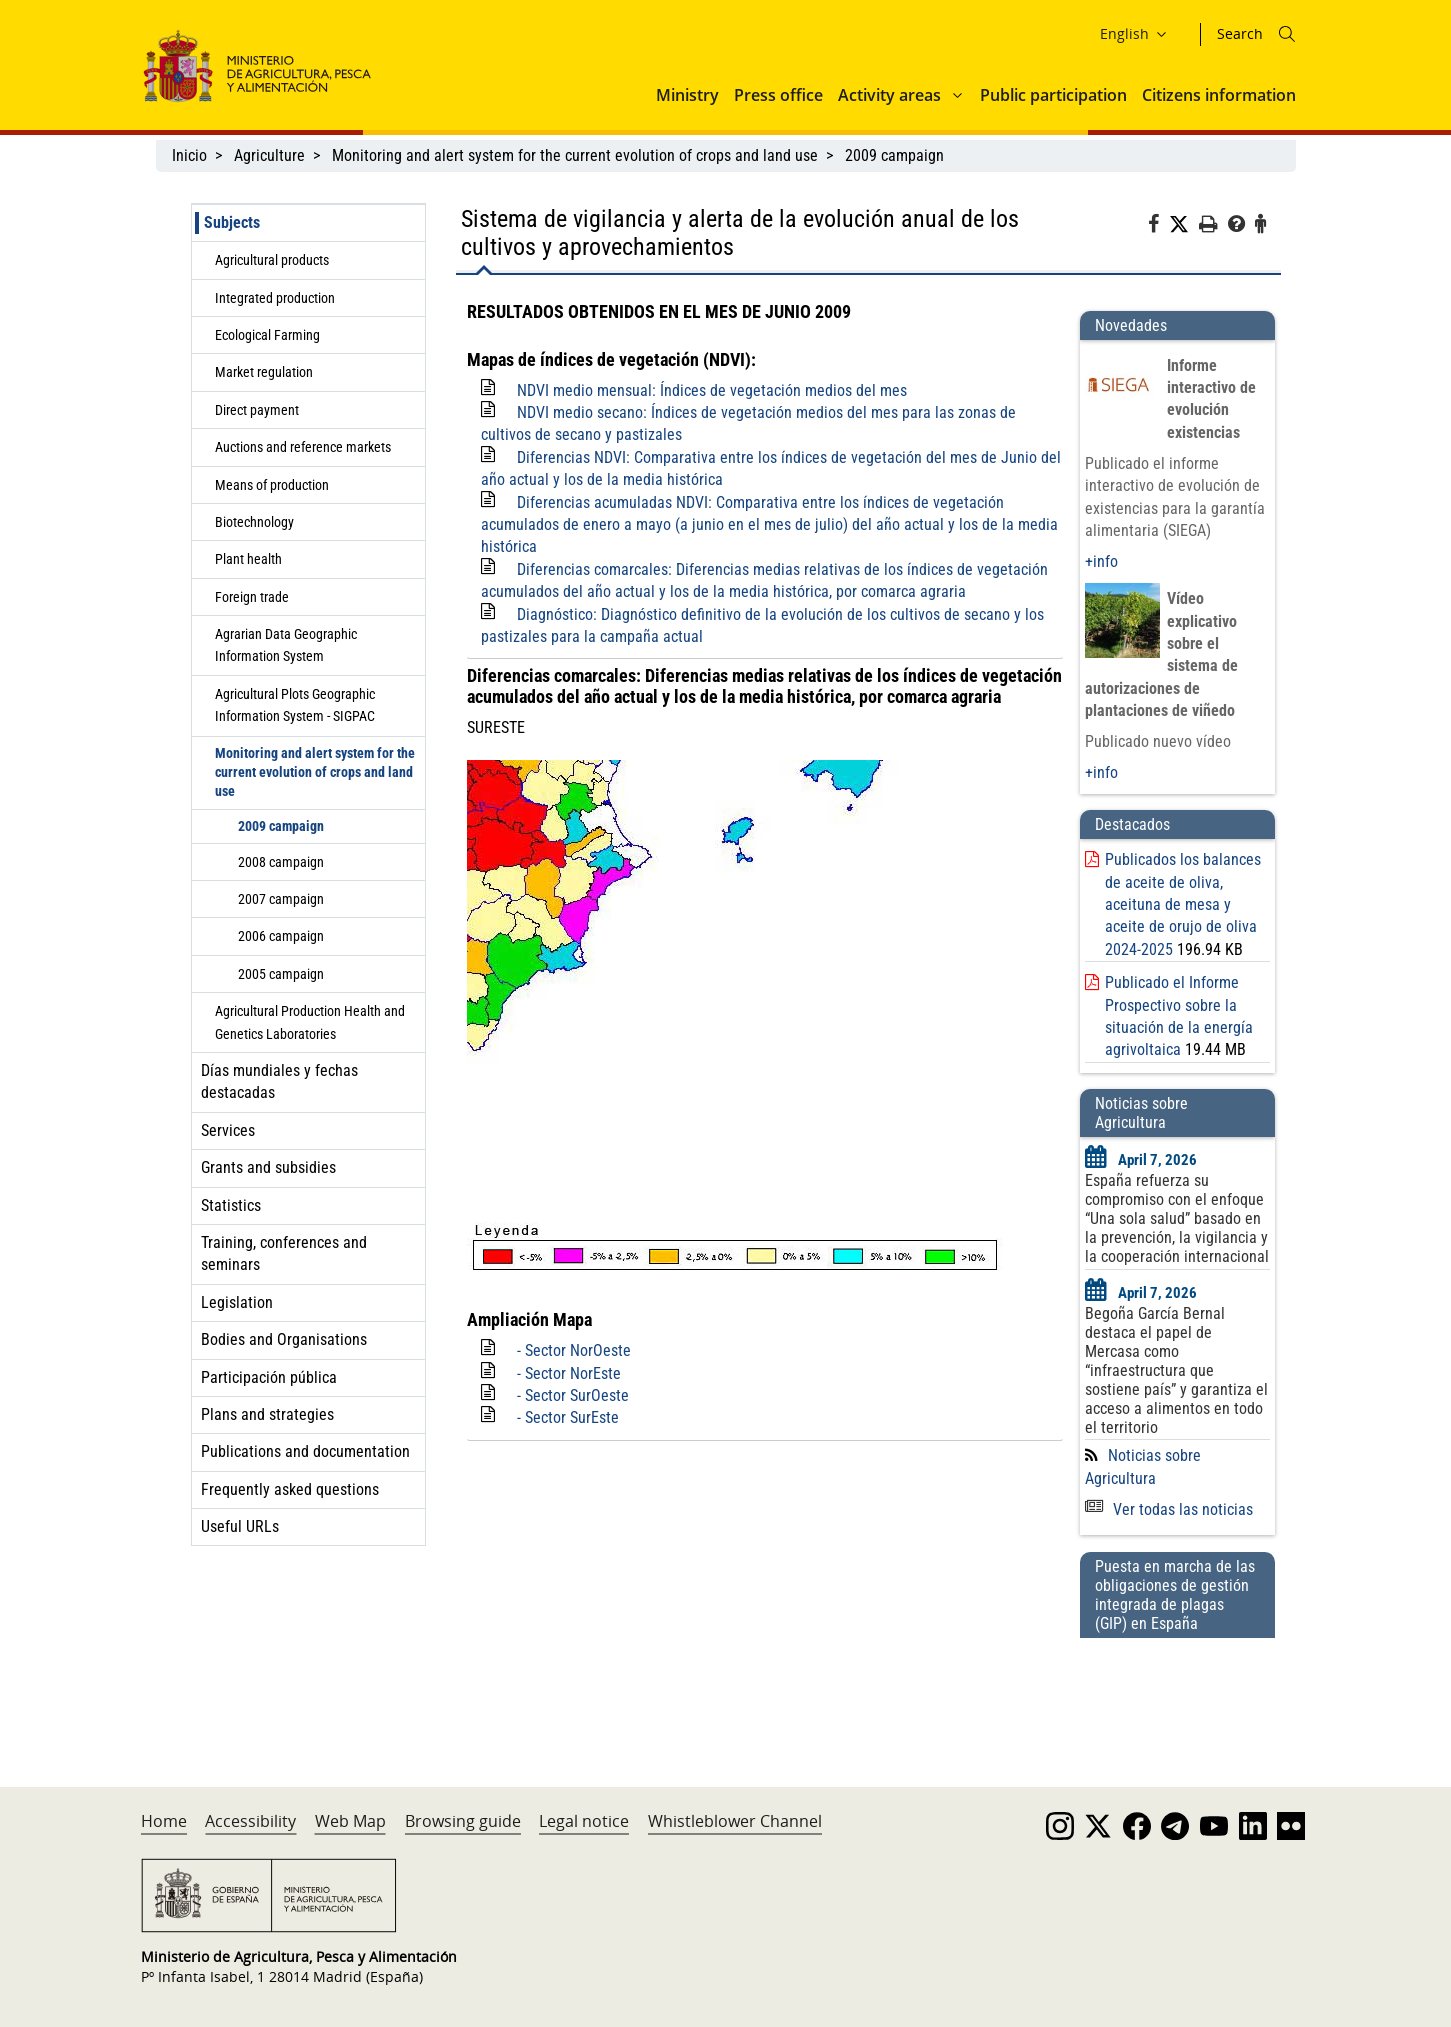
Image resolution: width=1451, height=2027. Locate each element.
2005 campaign (281, 974)
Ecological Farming (267, 335)
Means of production (272, 485)
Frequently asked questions (290, 1489)
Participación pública (269, 1377)
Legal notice (584, 1821)
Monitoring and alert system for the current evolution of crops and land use (575, 155)
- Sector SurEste (568, 1417)
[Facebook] (1158, 227)
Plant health (248, 559)
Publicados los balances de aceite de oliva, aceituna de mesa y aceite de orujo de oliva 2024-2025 (1183, 904)
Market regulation (264, 372)
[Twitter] (1184, 225)
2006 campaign (281, 936)
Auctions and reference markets (303, 447)
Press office (778, 95)
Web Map (350, 1821)
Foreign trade (252, 597)
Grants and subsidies (268, 1167)
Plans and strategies (267, 1414)
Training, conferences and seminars (284, 1253)
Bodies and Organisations (284, 1339)
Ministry (687, 95)
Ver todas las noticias (1169, 1509)
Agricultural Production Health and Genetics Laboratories (310, 1022)
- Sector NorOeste (574, 1350)
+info (1101, 561)
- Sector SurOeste (573, 1395)
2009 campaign (894, 155)
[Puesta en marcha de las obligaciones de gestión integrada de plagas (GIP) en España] (1177, 1693)
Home (164, 1821)
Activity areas (889, 95)
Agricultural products (272, 260)
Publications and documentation (305, 1451)
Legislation (237, 1302)
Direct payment (257, 410)
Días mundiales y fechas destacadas (279, 1081)
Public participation (1053, 95)
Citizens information (1219, 95)
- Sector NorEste (569, 1373)
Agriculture (269, 155)
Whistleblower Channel (735, 1821)
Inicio (189, 155)
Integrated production (275, 298)
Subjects (232, 222)
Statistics (231, 1205)
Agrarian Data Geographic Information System (286, 645)
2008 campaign (281, 862)
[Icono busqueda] (1287, 34)
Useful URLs (240, 1526)
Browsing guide (463, 1821)
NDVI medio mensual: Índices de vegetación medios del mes (712, 390)
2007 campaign (281, 899)
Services (228, 1130)
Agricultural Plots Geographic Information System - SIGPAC (295, 705)
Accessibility (250, 1821)
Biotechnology (254, 522)
